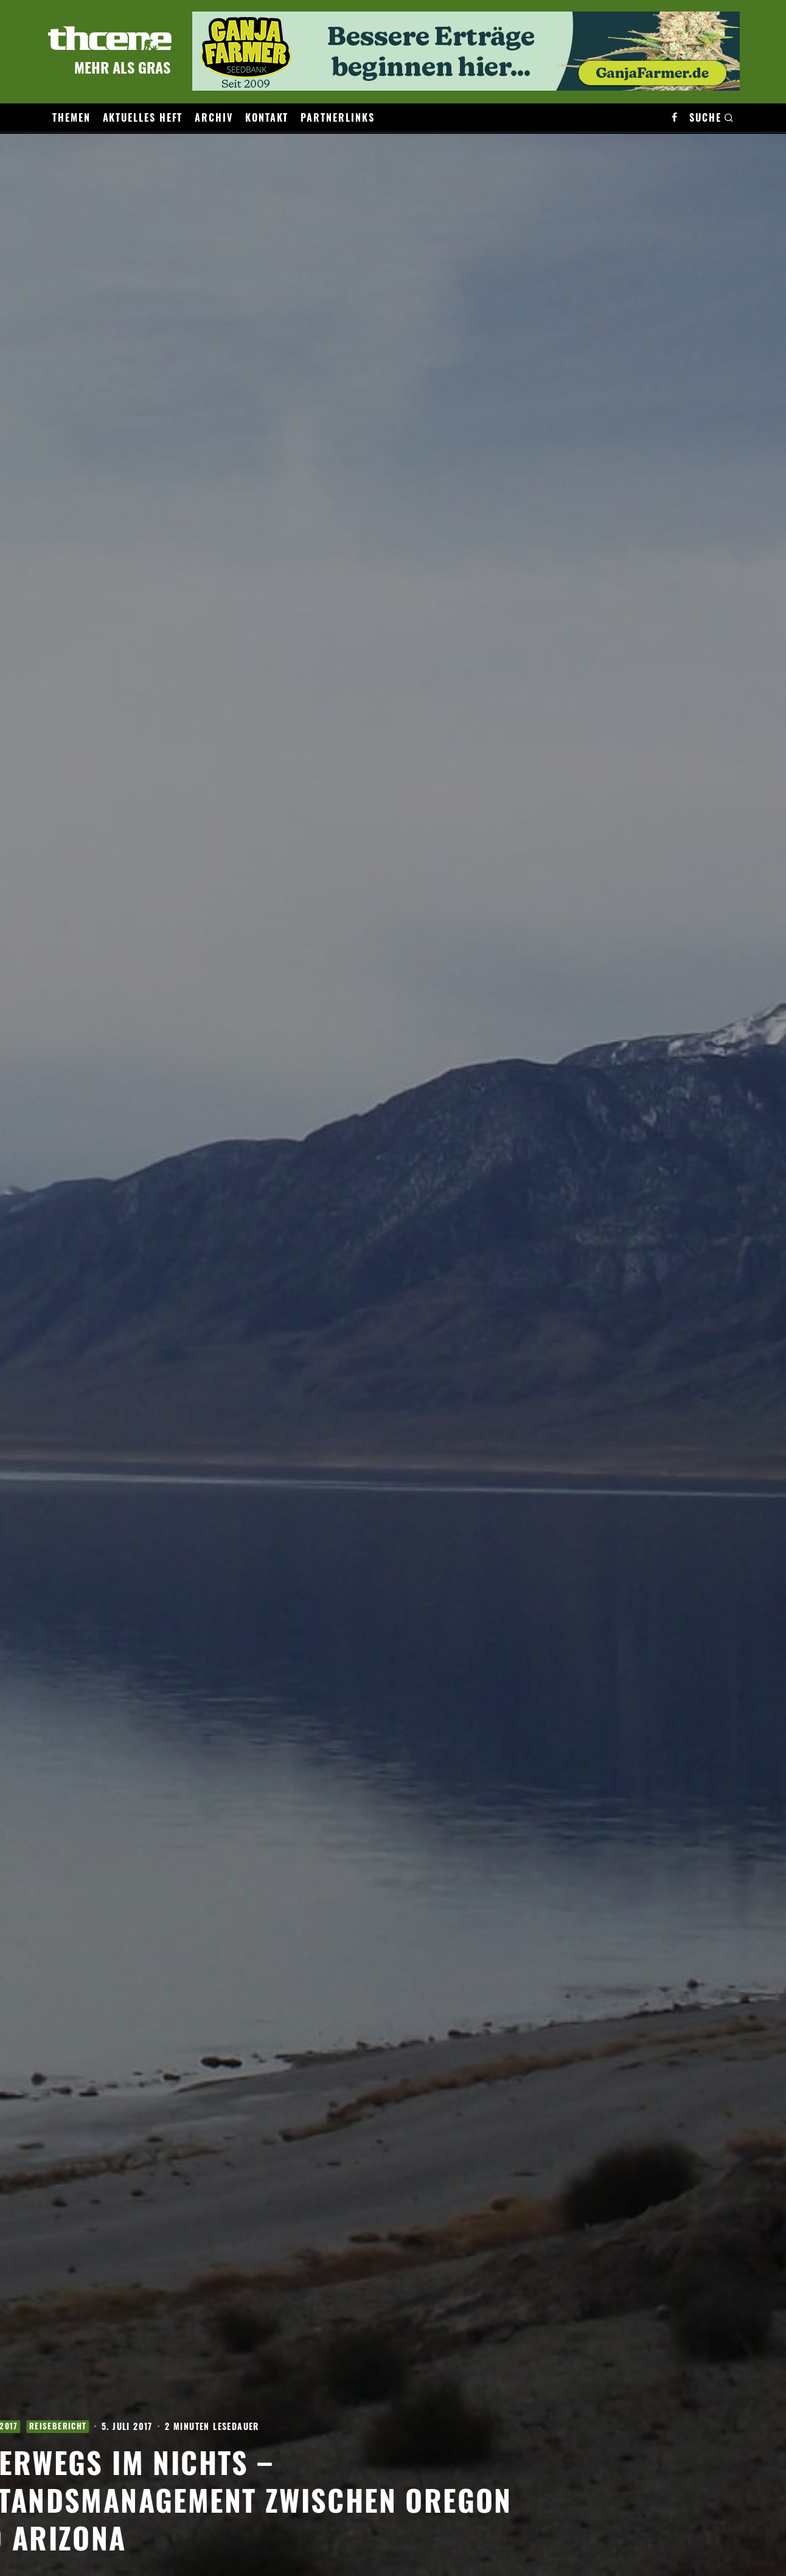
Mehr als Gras (122, 67)
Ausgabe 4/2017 (82, 2417)
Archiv (214, 117)
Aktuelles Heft (143, 117)
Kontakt (266, 117)
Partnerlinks (337, 117)
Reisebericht (156, 2417)
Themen (71, 117)
